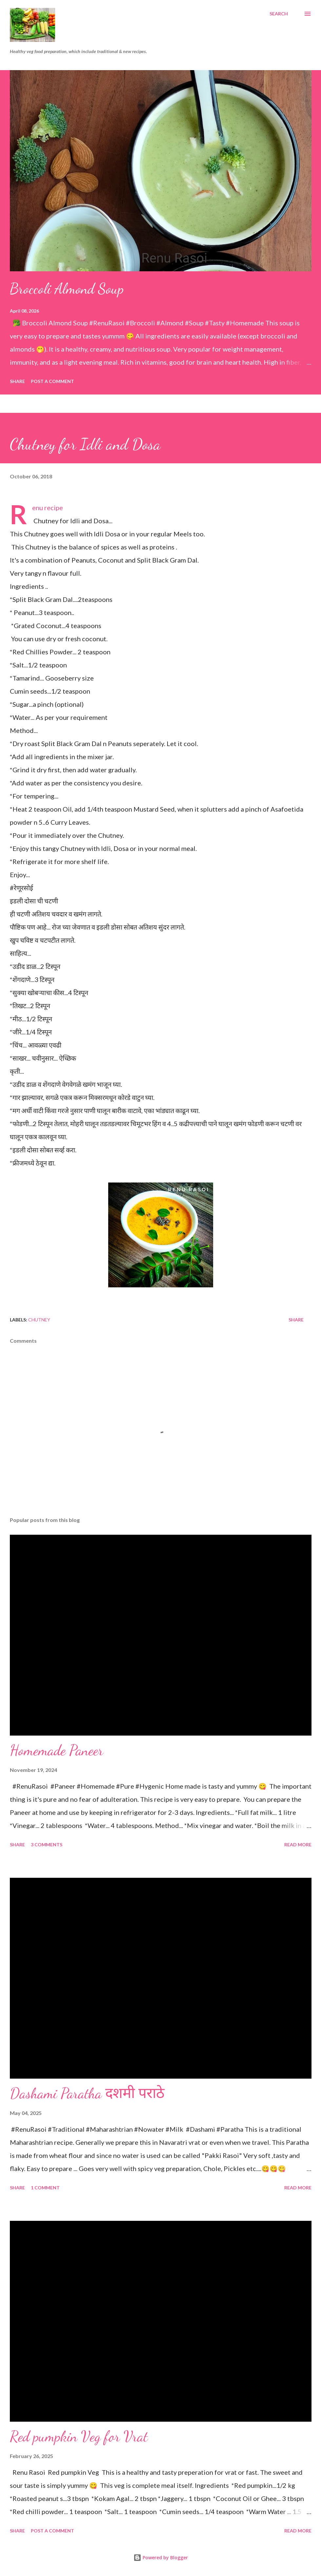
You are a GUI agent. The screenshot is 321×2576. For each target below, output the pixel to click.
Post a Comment (52, 381)
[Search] (279, 14)
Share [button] (17, 381)
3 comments (46, 1844)
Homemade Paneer (56, 1750)
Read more (297, 1844)
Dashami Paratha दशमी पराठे (87, 2093)
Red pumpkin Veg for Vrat (79, 2436)
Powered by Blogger (160, 2557)
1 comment (45, 2187)
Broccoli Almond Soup (67, 288)
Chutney (39, 1319)
